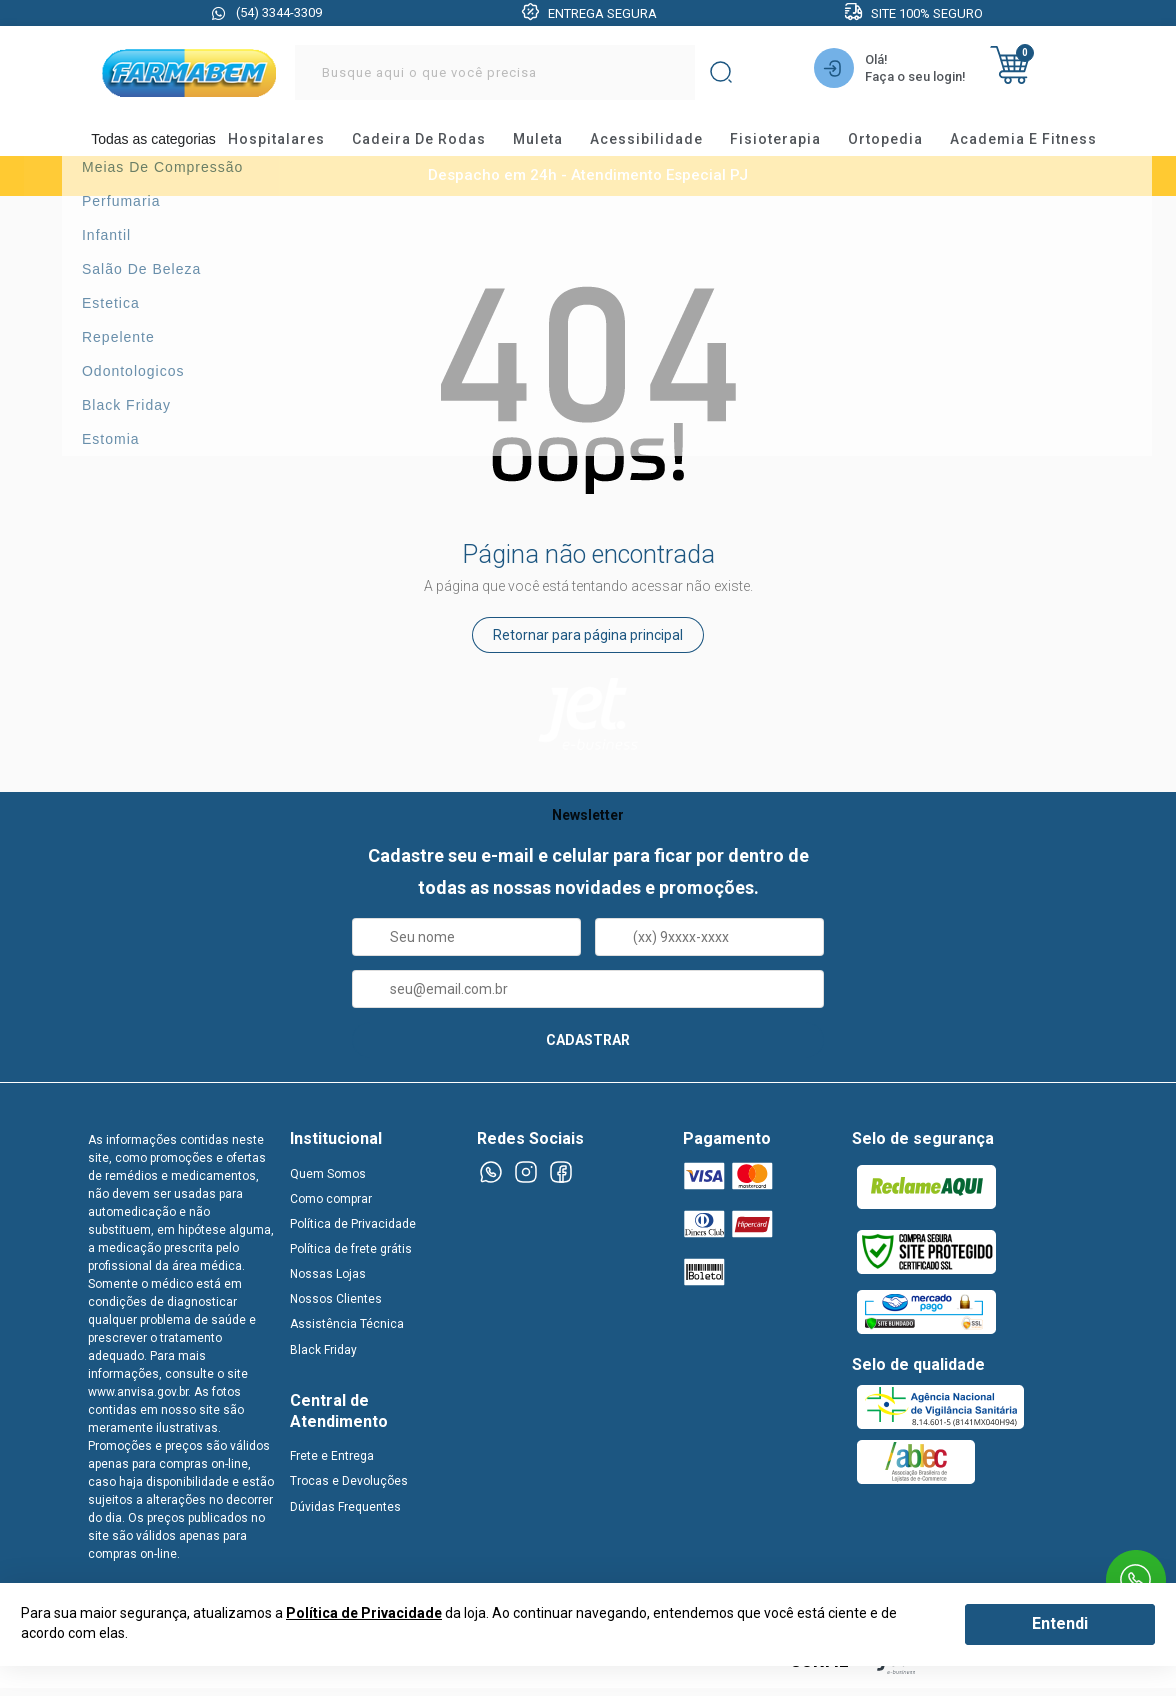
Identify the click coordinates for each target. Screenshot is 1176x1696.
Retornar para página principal (588, 648)
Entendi (1060, 1623)
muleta (552, 144)
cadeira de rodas (433, 144)
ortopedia (899, 144)
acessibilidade (660, 144)
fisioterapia (789, 144)
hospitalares (290, 144)
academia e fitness (1037, 144)
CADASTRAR (588, 1053)
